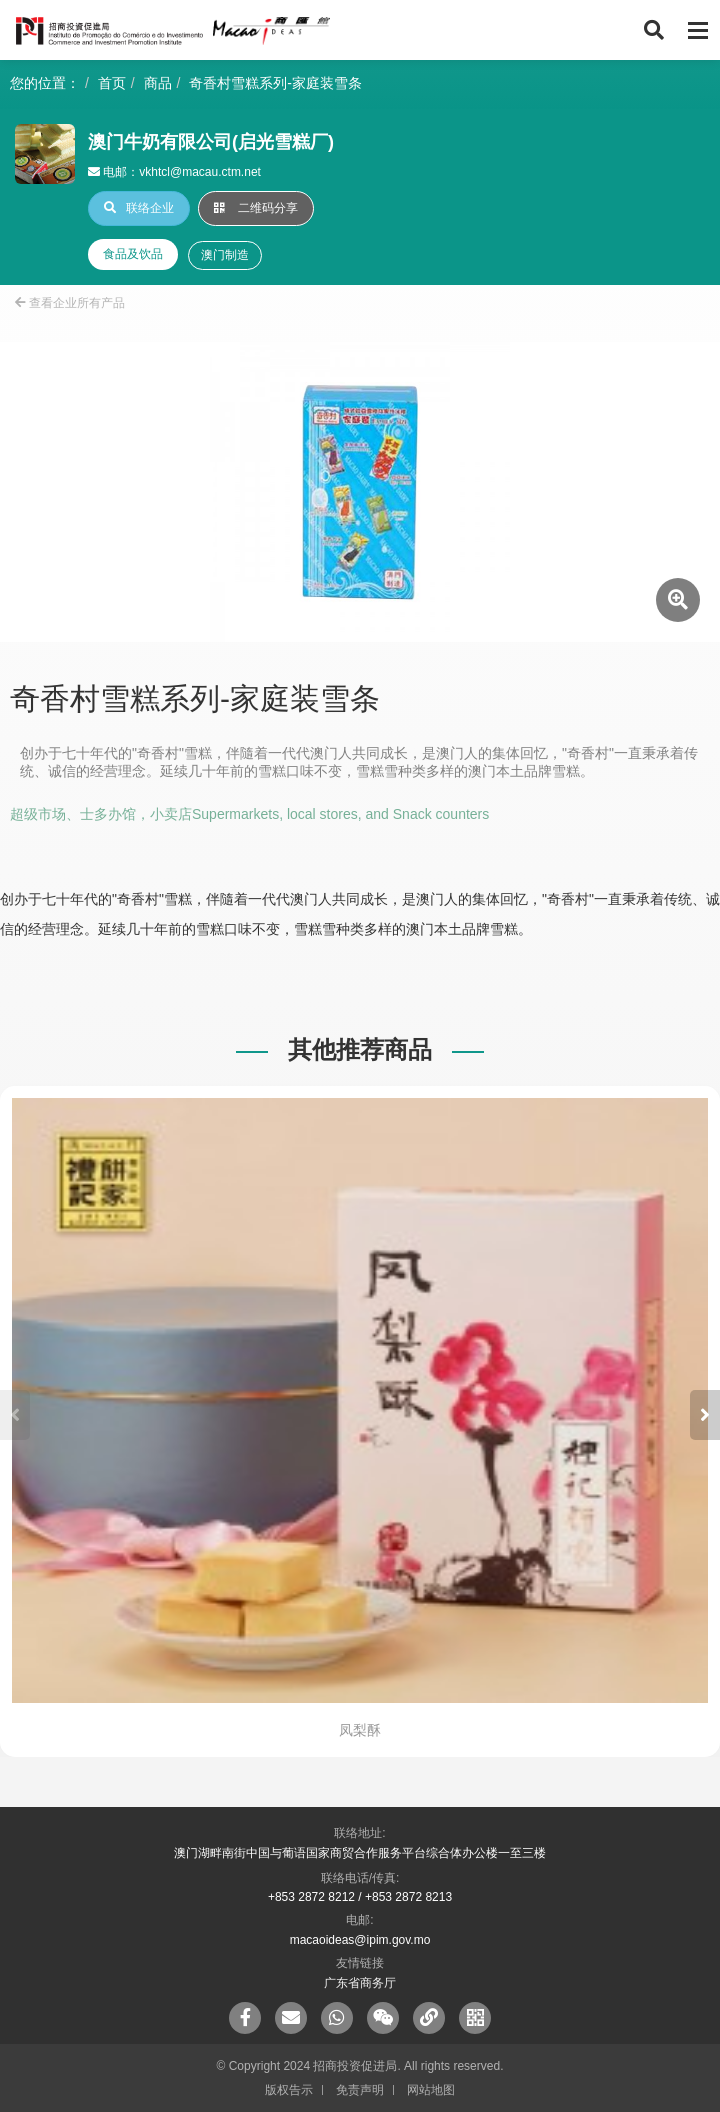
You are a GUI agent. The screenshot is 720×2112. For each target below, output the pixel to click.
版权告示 (289, 2090)
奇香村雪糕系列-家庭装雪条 (275, 83)
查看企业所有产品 (70, 303)
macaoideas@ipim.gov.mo (360, 1940)
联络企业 (139, 208)
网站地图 (431, 2090)
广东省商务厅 (360, 1983)
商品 (158, 83)
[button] (705, 1415)
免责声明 (360, 2090)
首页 (112, 83)
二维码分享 (256, 208)
